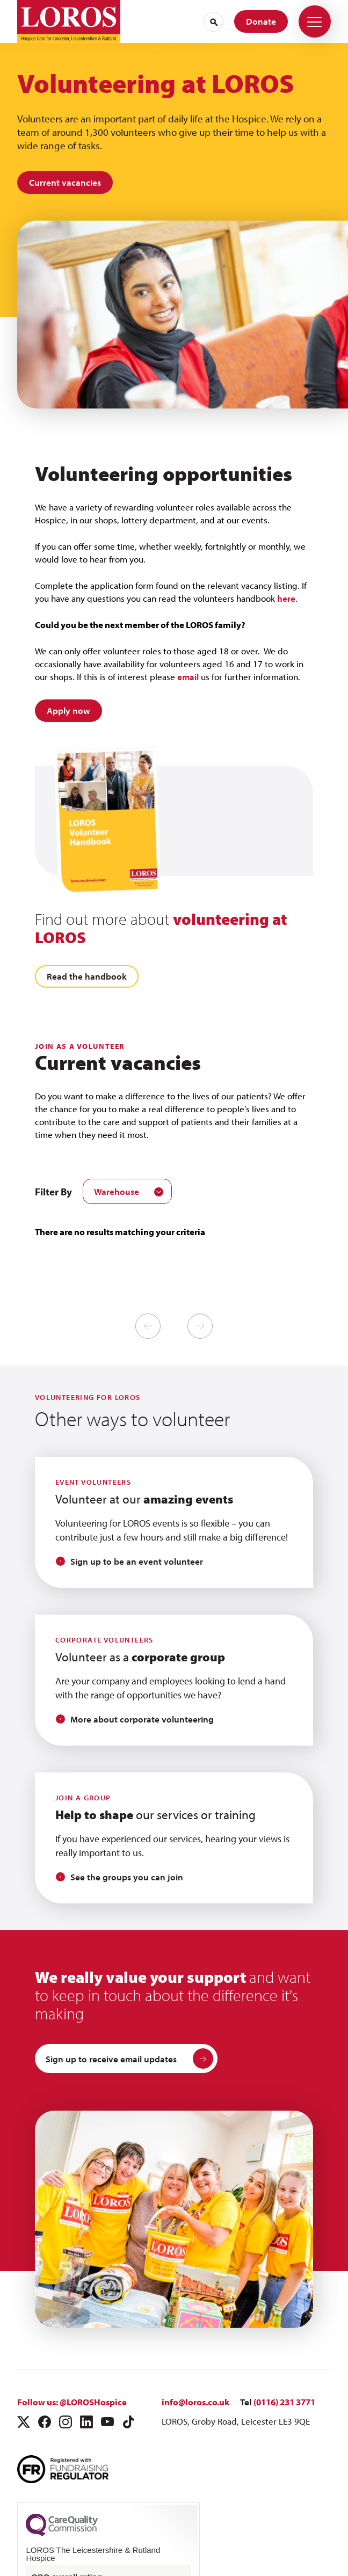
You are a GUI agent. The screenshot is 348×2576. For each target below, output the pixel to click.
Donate (261, 21)
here (286, 598)
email (187, 676)
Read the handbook (87, 976)
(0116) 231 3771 (284, 2401)
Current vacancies (65, 182)
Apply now (68, 710)
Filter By (53, 1192)
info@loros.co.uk (195, 2401)
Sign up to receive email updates (129, 2058)
